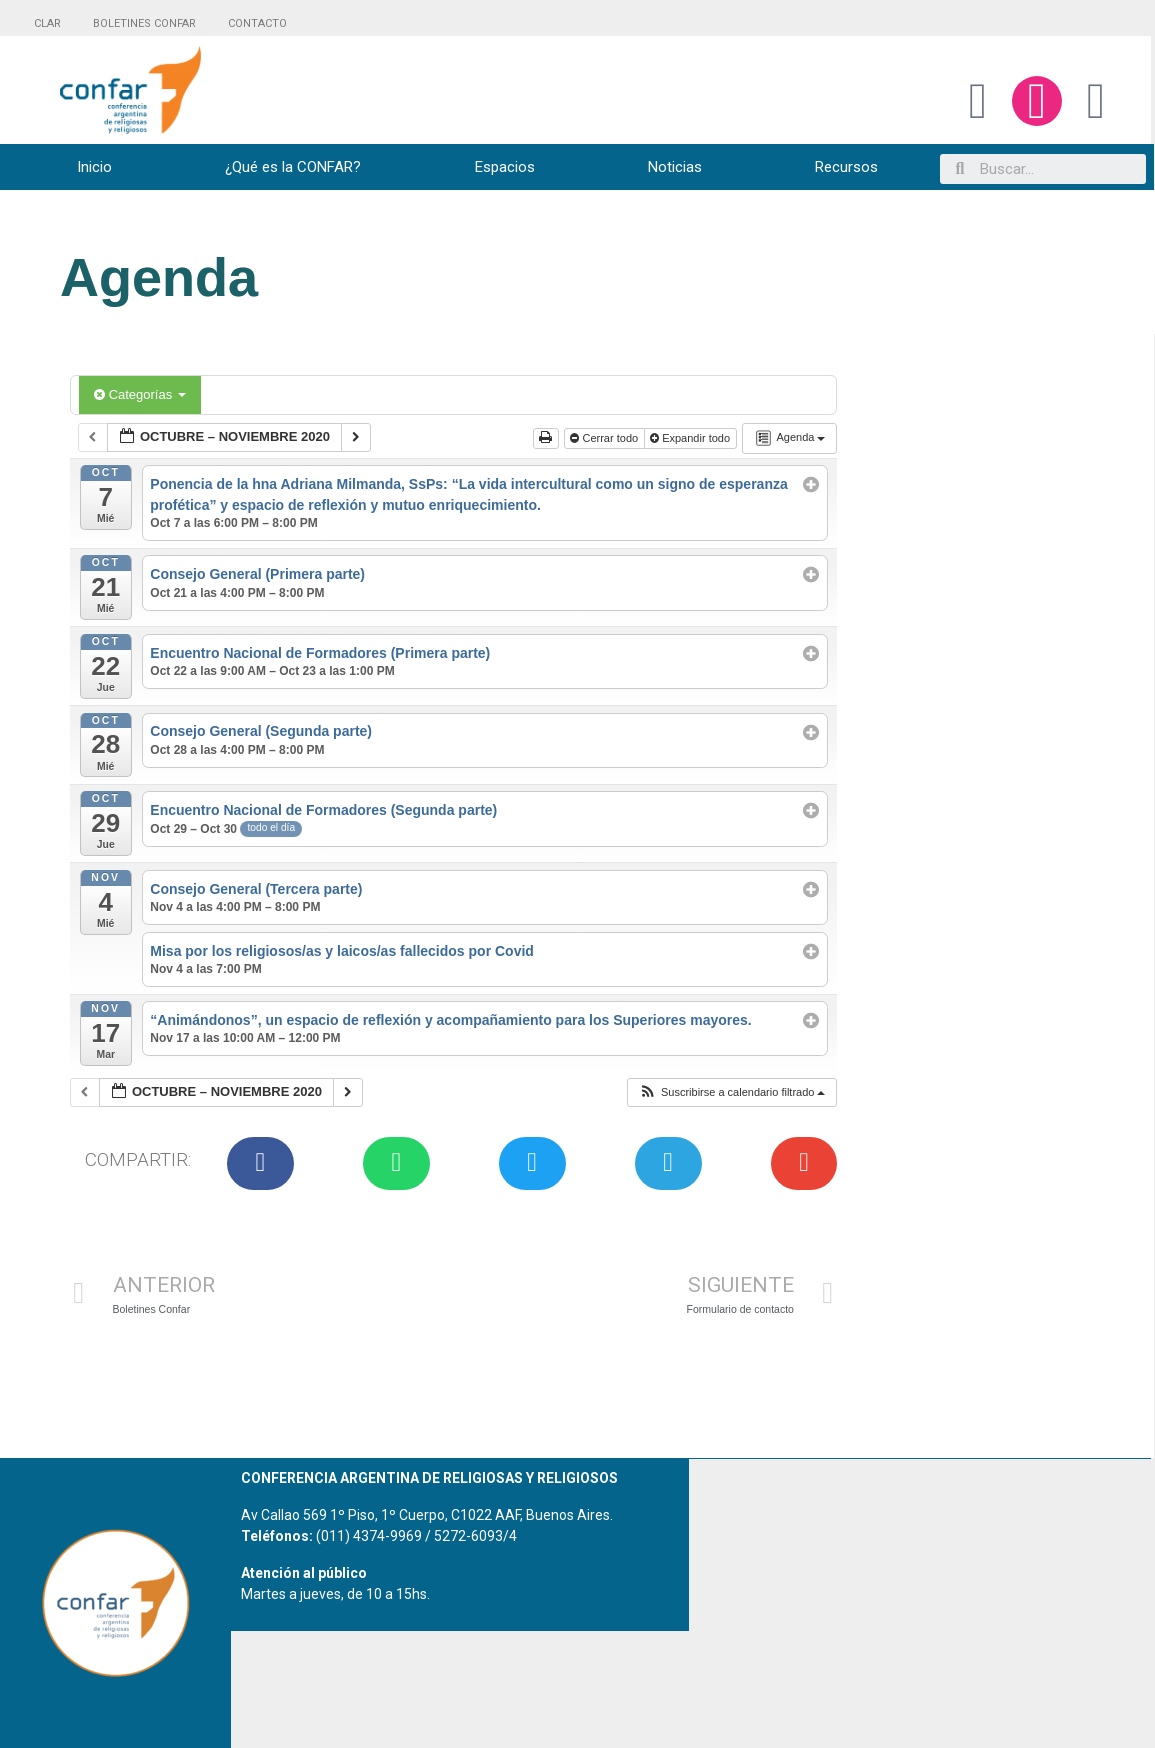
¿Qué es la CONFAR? (293, 167)
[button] (732, 1092)
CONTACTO (257, 23)
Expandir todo (691, 438)
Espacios (505, 167)
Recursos (846, 167)
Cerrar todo (605, 438)
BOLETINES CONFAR (144, 23)
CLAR (47, 23)
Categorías (140, 394)
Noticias (675, 167)
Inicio (94, 167)
